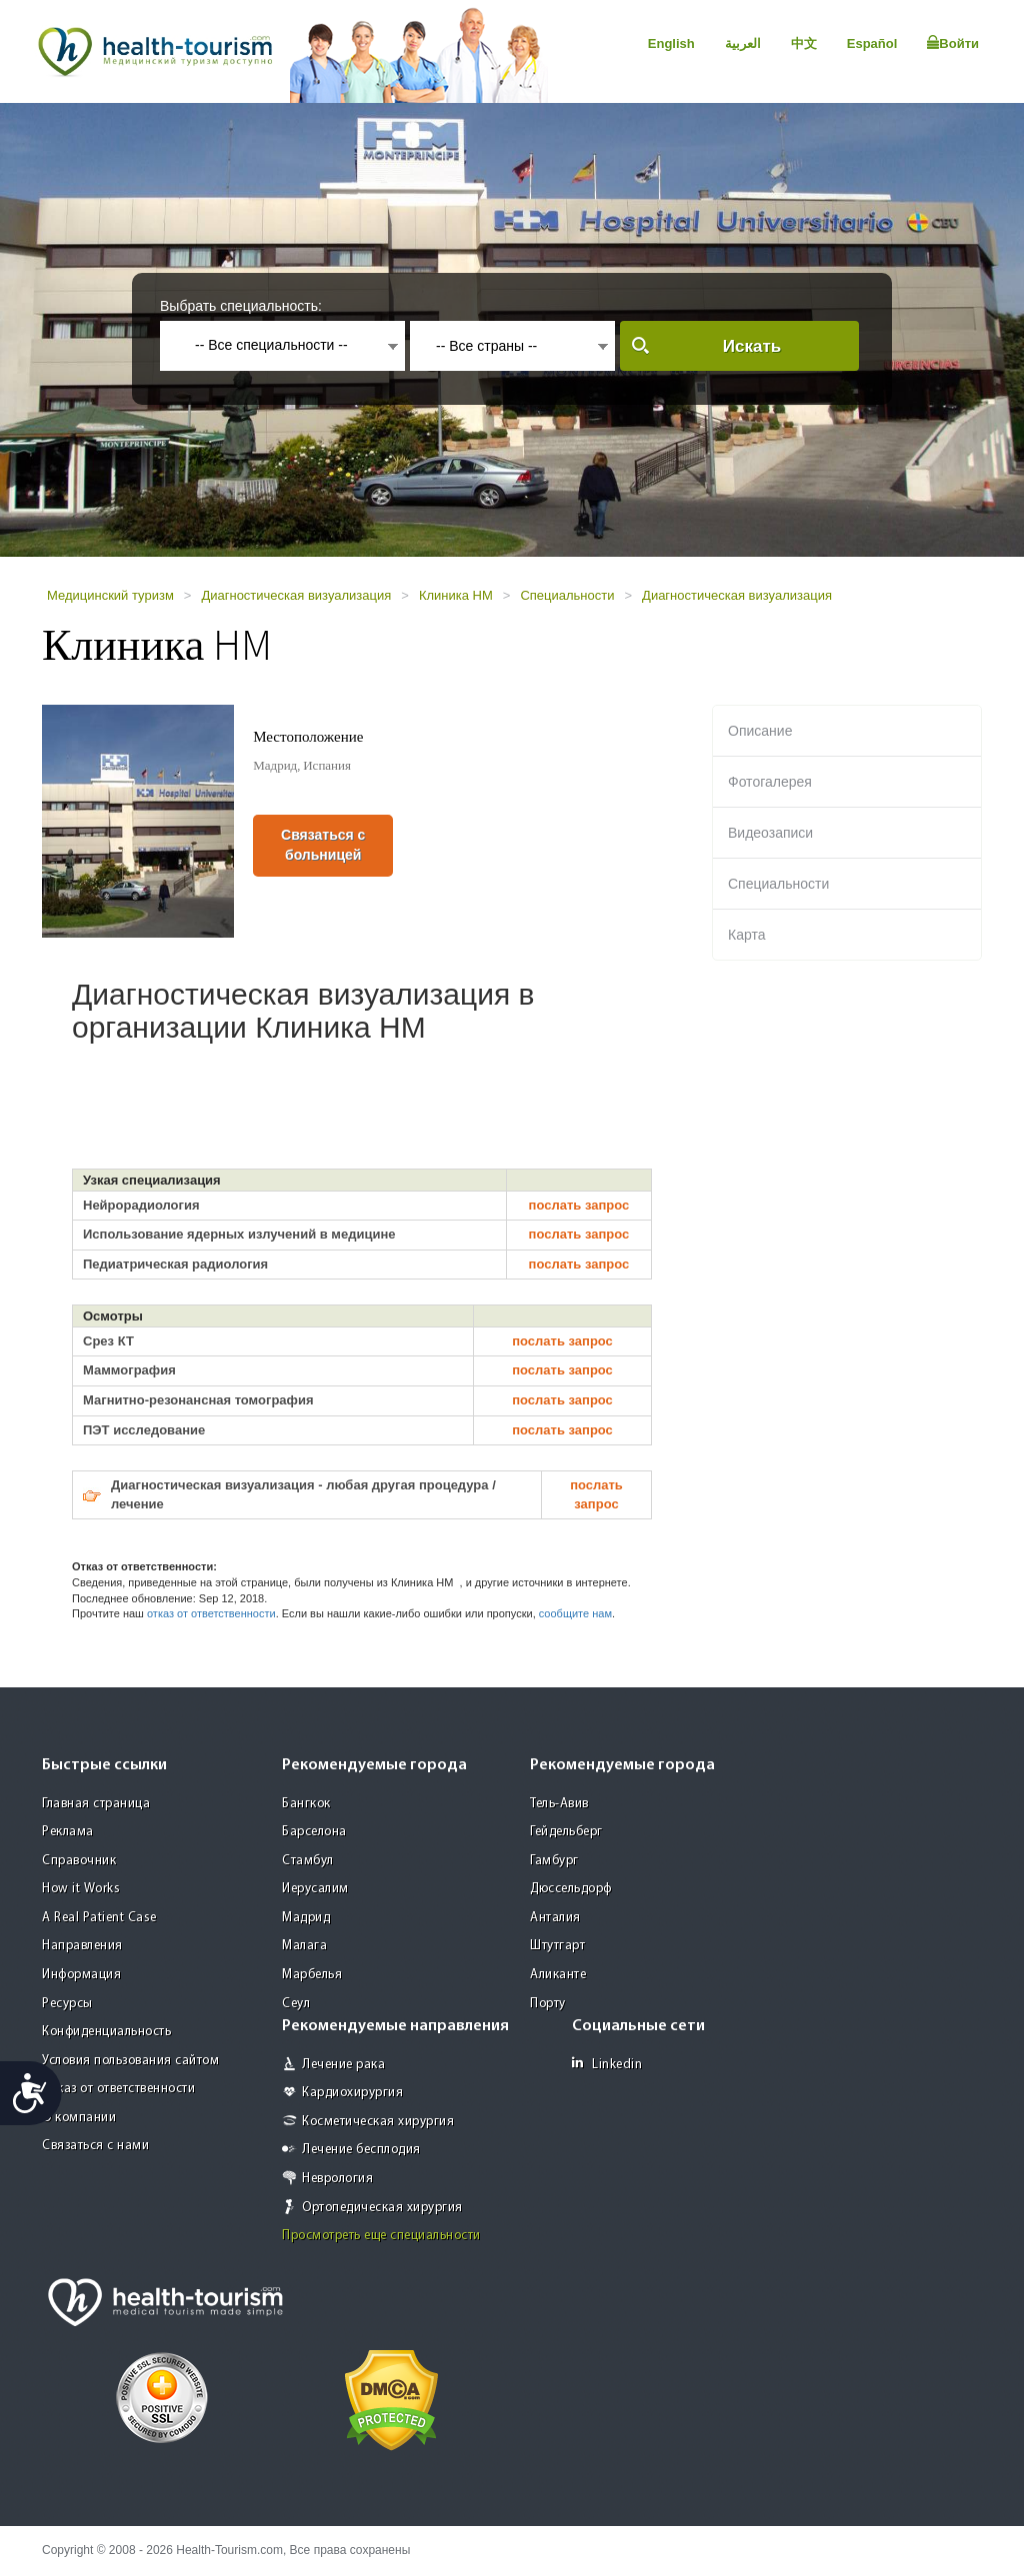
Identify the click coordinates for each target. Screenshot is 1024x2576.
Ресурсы (67, 2003)
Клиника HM (456, 595)
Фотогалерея (770, 782)
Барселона (314, 1831)
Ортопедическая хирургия (382, 2207)
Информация (81, 1974)
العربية (743, 43)
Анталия (555, 1917)
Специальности (567, 595)
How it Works (81, 1888)
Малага (304, 1945)
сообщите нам (575, 1613)
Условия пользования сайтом (130, 2060)
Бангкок (306, 1803)
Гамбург (554, 1860)
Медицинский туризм (110, 595)
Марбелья (312, 1974)
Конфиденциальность (106, 2031)
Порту (548, 2003)
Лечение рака (343, 2064)
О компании (79, 2117)
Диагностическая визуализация (296, 595)
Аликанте (558, 1974)
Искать (752, 346)
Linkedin (607, 2063)
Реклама (68, 1831)
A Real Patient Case (99, 1917)
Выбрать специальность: (241, 306)
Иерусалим (315, 1888)
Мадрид (306, 1917)
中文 (804, 43)
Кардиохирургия (352, 2092)
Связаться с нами (95, 2145)
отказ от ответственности (211, 1613)
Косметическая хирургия (378, 2121)
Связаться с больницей (323, 845)
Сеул (296, 2003)
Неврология (337, 2178)
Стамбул (308, 1860)
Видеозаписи (770, 833)
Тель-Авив (559, 1803)
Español (872, 43)
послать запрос (579, 1205)
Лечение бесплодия (361, 2149)
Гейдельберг (566, 1831)
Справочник (79, 1860)
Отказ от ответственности (118, 2088)
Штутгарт (557, 1945)
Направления (82, 1945)
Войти (953, 43)
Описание (760, 731)
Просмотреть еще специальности (381, 2235)
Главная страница (96, 1803)
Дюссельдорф (571, 1888)
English (671, 43)
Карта (746, 935)
